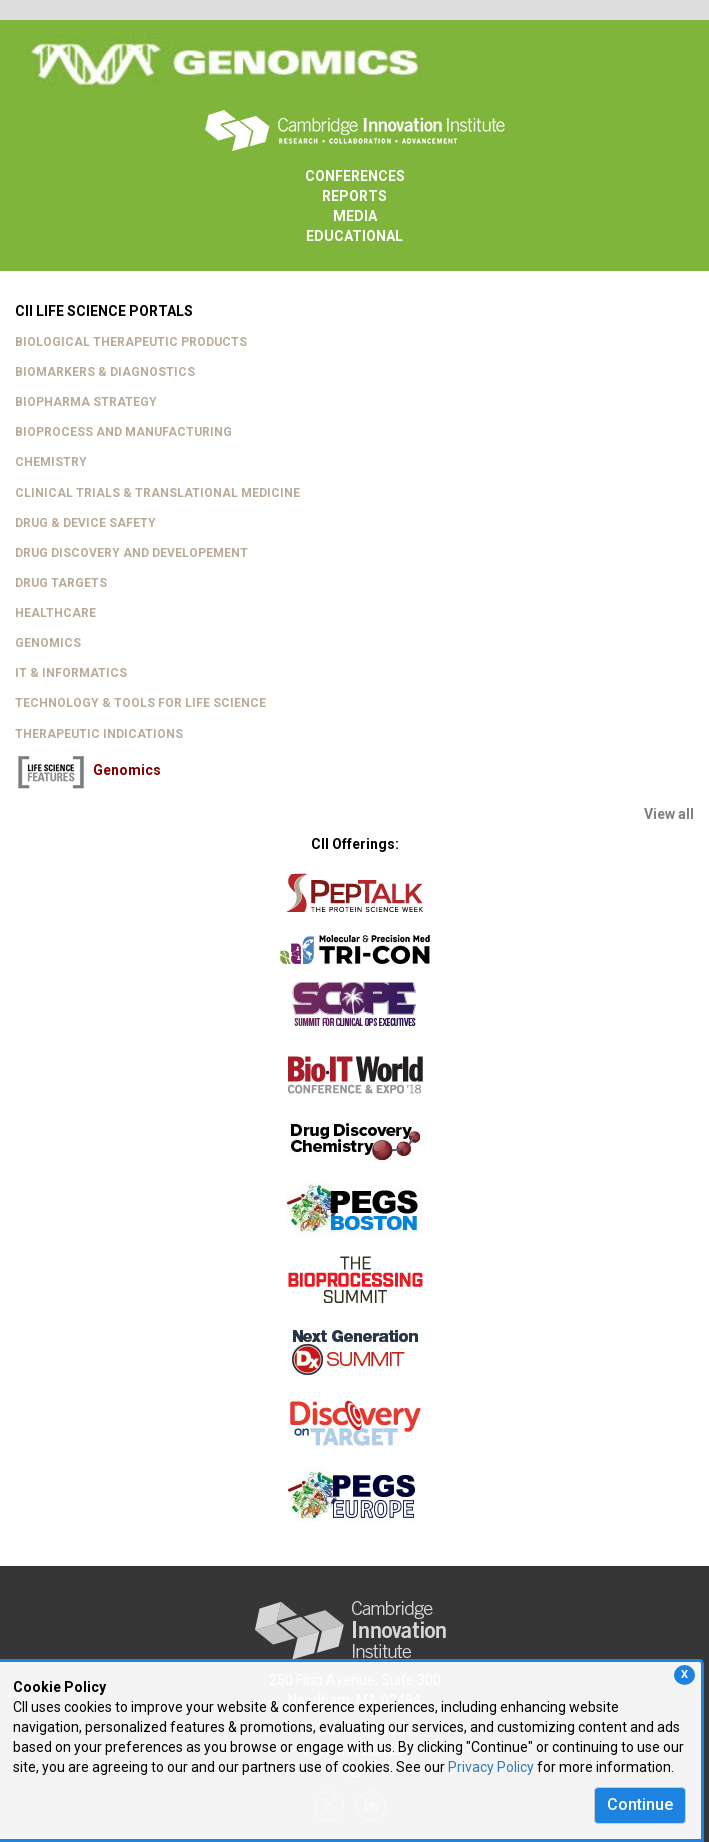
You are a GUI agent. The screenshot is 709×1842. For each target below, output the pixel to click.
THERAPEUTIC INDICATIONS (99, 734)
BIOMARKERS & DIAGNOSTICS (105, 372)
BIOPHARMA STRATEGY (86, 402)
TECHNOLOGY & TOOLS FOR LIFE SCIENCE (140, 703)
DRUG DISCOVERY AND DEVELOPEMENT (131, 553)
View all (669, 814)
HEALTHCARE (55, 613)
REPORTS (354, 196)
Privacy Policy (491, 1767)
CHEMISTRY (51, 462)
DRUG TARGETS (61, 583)
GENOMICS (48, 643)
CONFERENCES (355, 176)
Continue (640, 1804)
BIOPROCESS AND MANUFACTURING (123, 432)
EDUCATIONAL (354, 236)
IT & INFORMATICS (71, 673)
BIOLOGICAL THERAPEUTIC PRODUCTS (131, 342)
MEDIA (355, 216)
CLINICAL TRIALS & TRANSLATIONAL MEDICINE (157, 493)
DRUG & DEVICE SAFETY (85, 523)
